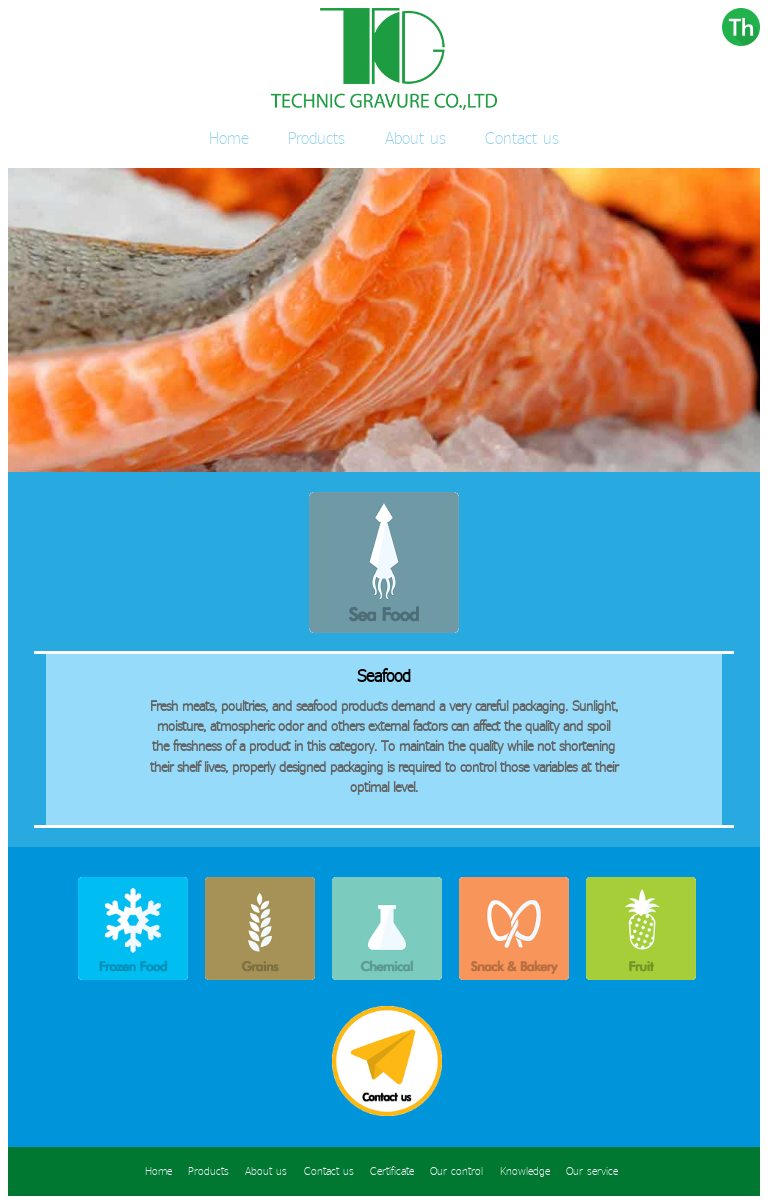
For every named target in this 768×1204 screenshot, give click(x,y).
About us (415, 137)
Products (316, 137)
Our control (456, 1171)
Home (229, 137)
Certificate (392, 1171)
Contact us (522, 137)
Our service (592, 1171)
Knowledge (525, 1171)
